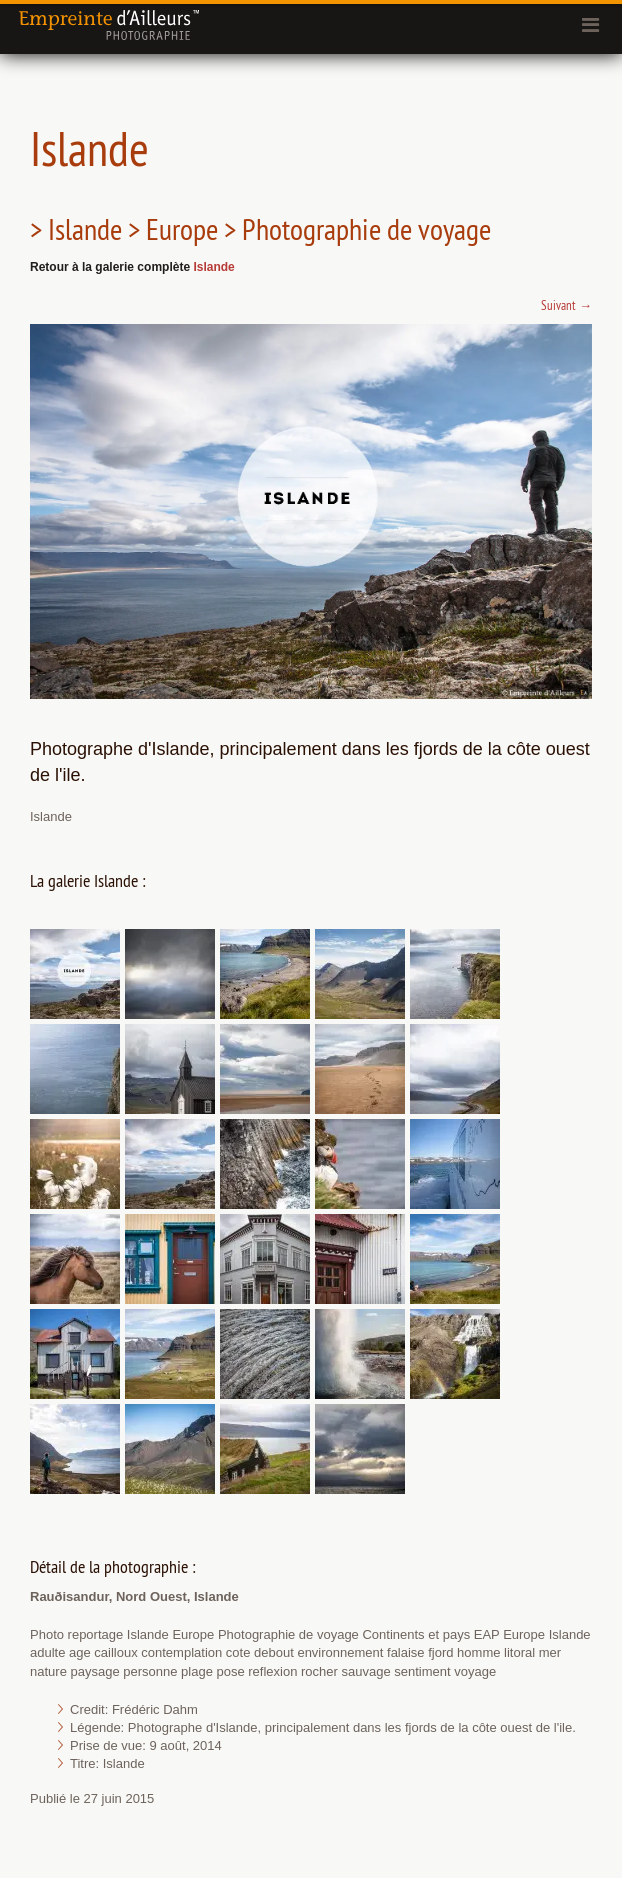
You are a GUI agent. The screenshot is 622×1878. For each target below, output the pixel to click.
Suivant (566, 305)
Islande (213, 267)
